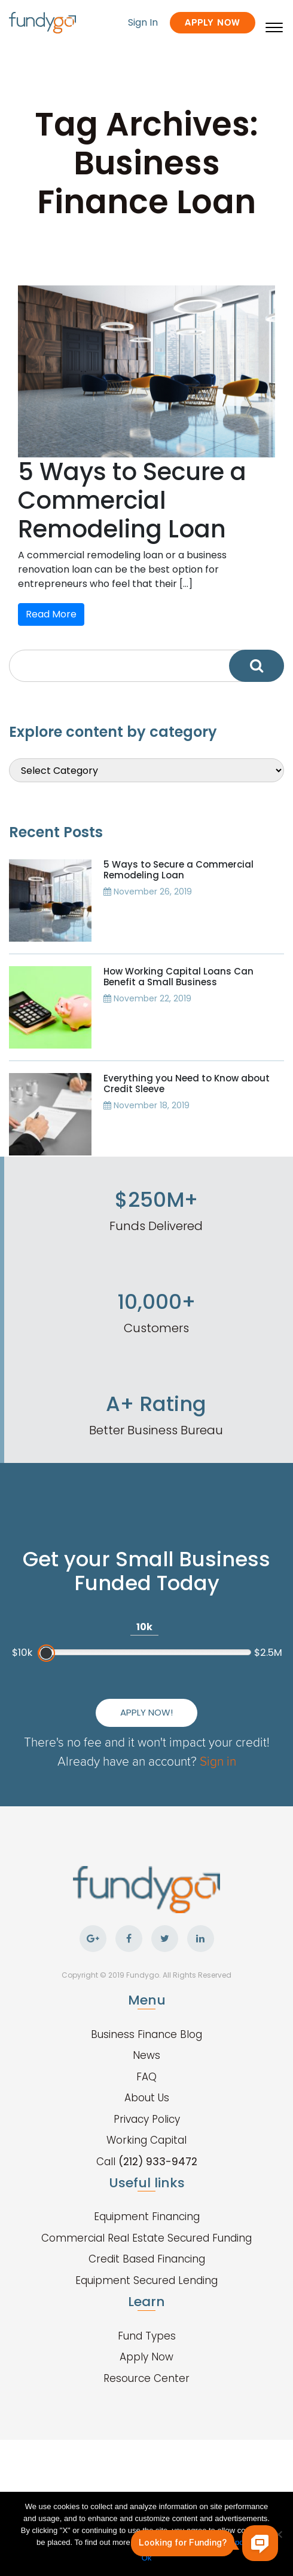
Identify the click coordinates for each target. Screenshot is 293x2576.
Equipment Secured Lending (146, 2280)
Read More (51, 614)
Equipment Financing (147, 2216)
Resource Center (146, 2378)
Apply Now (212, 22)
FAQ (146, 2077)
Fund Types (147, 2336)
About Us (146, 2098)
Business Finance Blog (146, 2034)
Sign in (218, 1760)
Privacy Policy (147, 2119)
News (146, 2055)
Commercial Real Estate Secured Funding (146, 2238)
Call (146, 2161)
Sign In (143, 22)
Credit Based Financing (146, 2259)
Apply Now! (146, 1712)
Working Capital (146, 2140)
